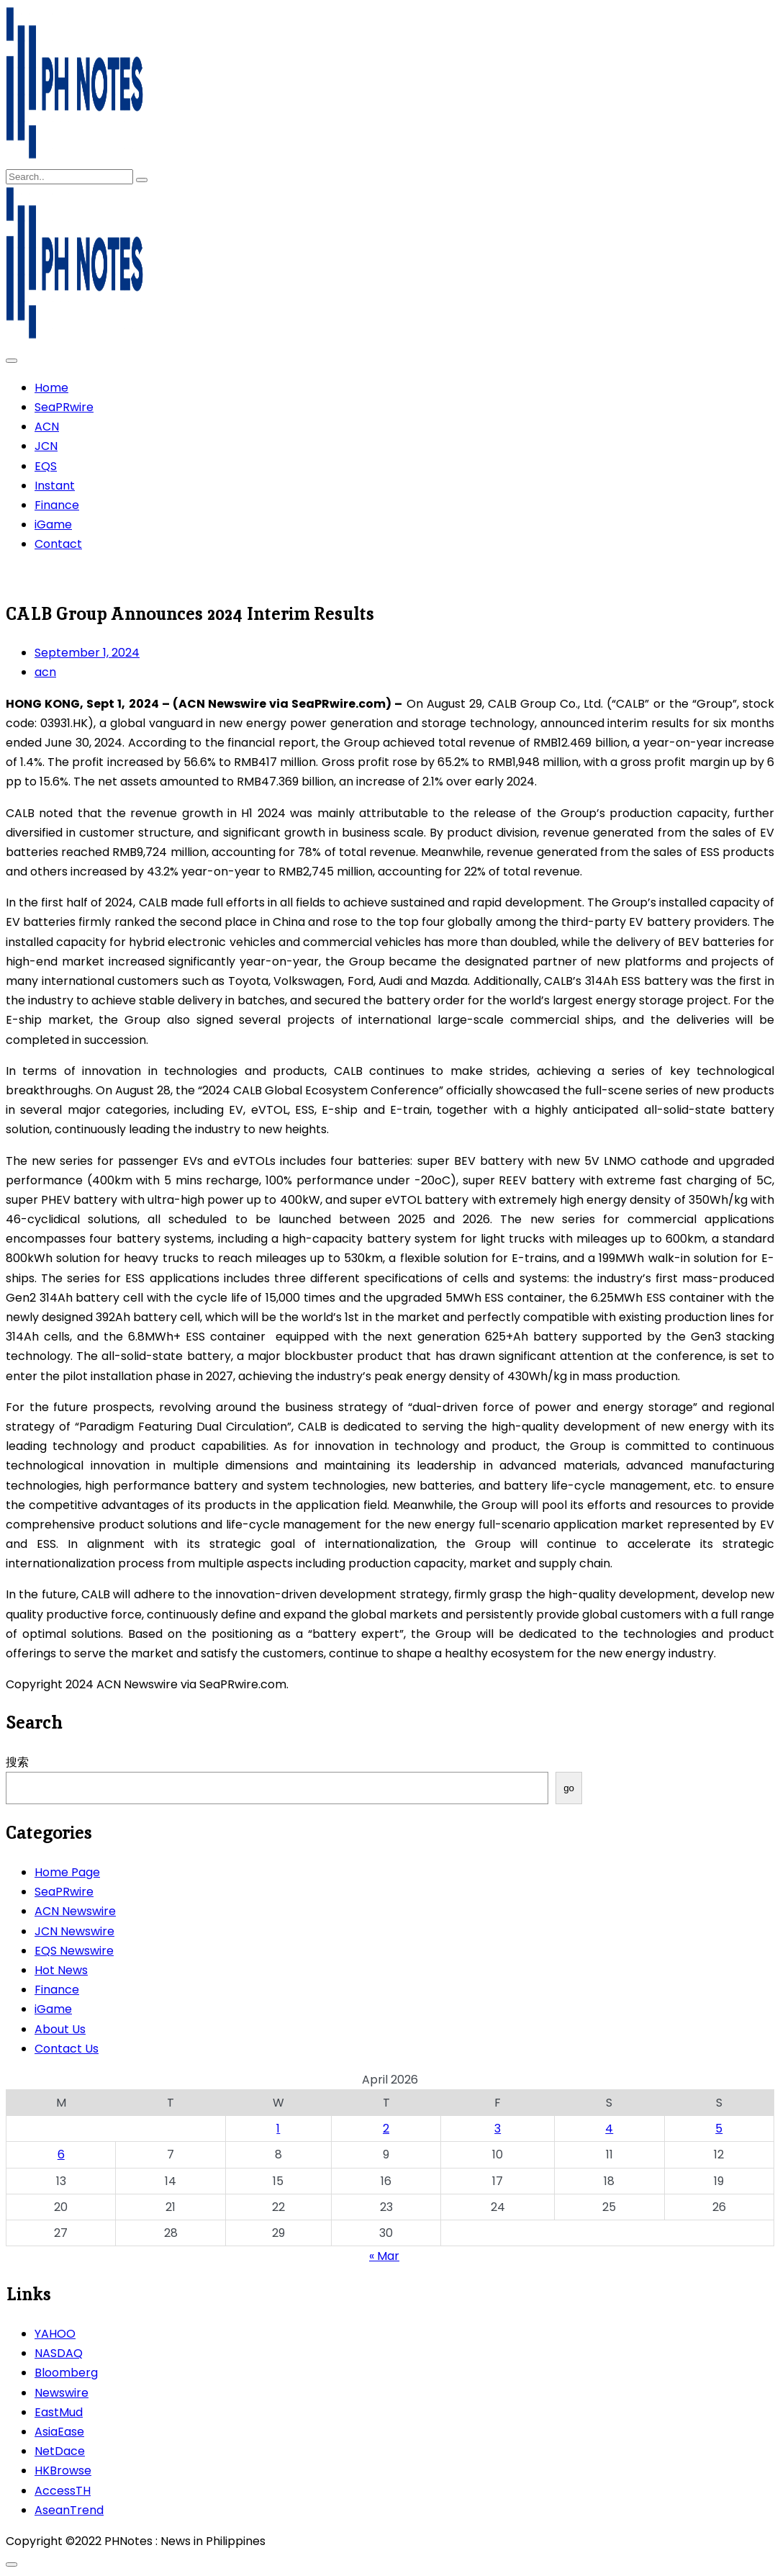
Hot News (61, 1970)
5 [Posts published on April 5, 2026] (718, 2128)
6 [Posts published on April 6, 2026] (61, 2154)
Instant (55, 485)
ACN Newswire (75, 1911)
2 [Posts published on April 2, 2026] (386, 2128)
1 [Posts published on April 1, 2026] (278, 2128)
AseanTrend (69, 2510)
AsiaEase (59, 2431)
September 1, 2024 (87, 652)
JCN (46, 446)
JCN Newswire (74, 1931)
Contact (58, 544)
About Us (60, 2029)
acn (45, 672)
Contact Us (67, 2048)
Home (51, 387)
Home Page (67, 1872)
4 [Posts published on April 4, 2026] (609, 2128)
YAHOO (55, 2333)
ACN (47, 426)
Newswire (62, 2392)
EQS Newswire (74, 1950)
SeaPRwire (64, 407)
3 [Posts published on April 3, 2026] (497, 2128)
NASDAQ (59, 2353)
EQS (46, 466)
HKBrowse (63, 2470)
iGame (53, 524)
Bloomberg (66, 2372)
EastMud (59, 2412)
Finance (57, 505)
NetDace (60, 2451)
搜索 (17, 1762)
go (568, 1788)
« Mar (384, 2256)
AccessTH (63, 2490)
